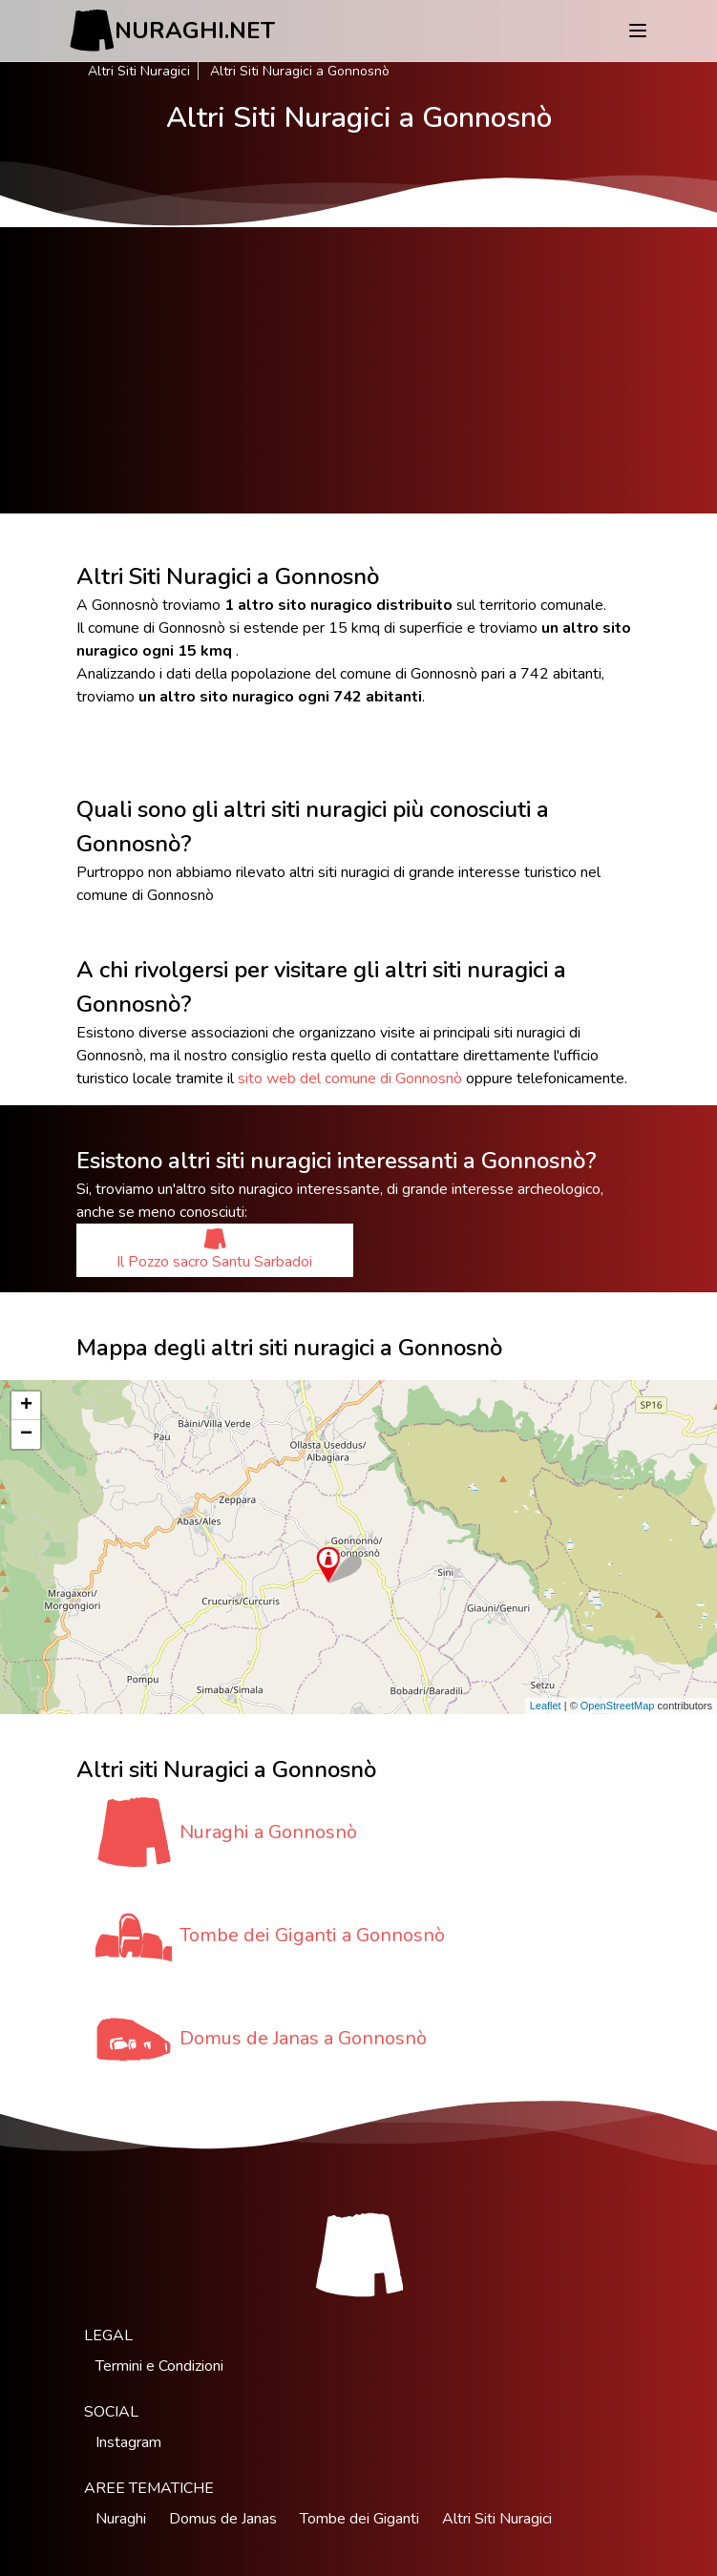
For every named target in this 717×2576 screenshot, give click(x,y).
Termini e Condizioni (159, 2366)
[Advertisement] (358, 370)
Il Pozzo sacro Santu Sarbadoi (214, 1249)
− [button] (26, 1434)
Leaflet (545, 1705)
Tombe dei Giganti (359, 2518)
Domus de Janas (223, 2518)
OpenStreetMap (617, 1705)
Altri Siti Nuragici (139, 71)
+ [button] (26, 1406)
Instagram (128, 2442)
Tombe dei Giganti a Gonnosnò (312, 1935)
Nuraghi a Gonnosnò (268, 1832)
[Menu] (638, 30)
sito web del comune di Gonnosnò (350, 1078)
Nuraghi (120, 2518)
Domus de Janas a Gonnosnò (303, 2038)
